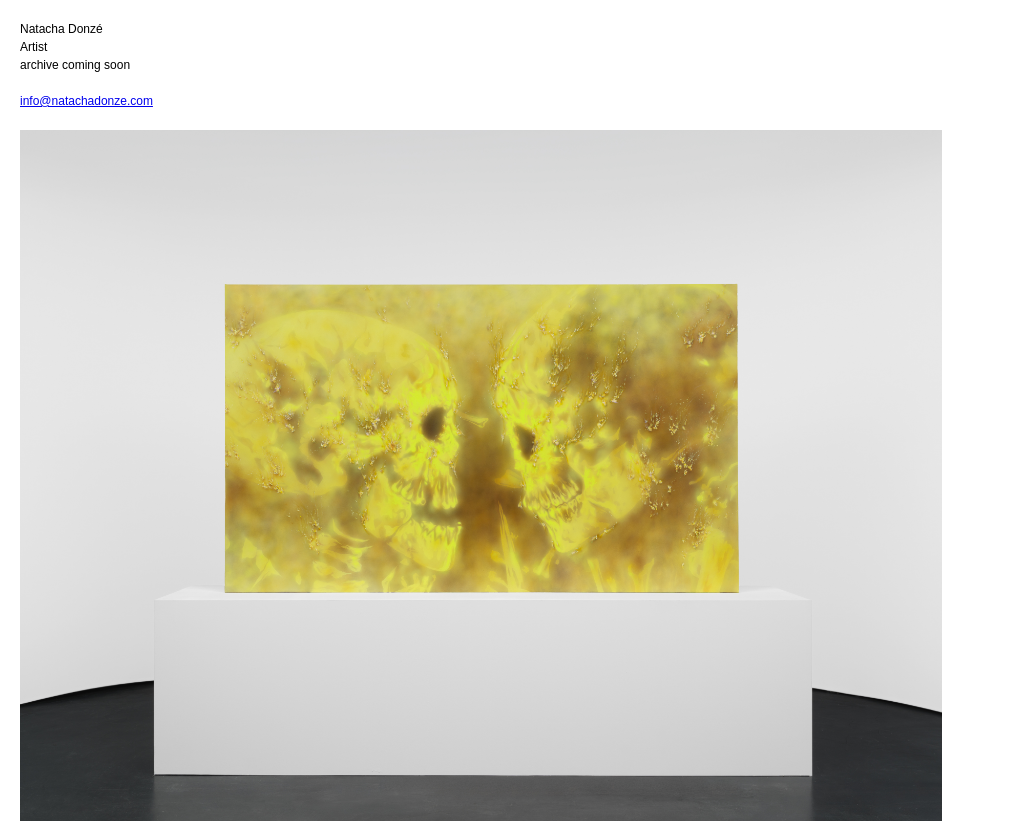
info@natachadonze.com (86, 101)
